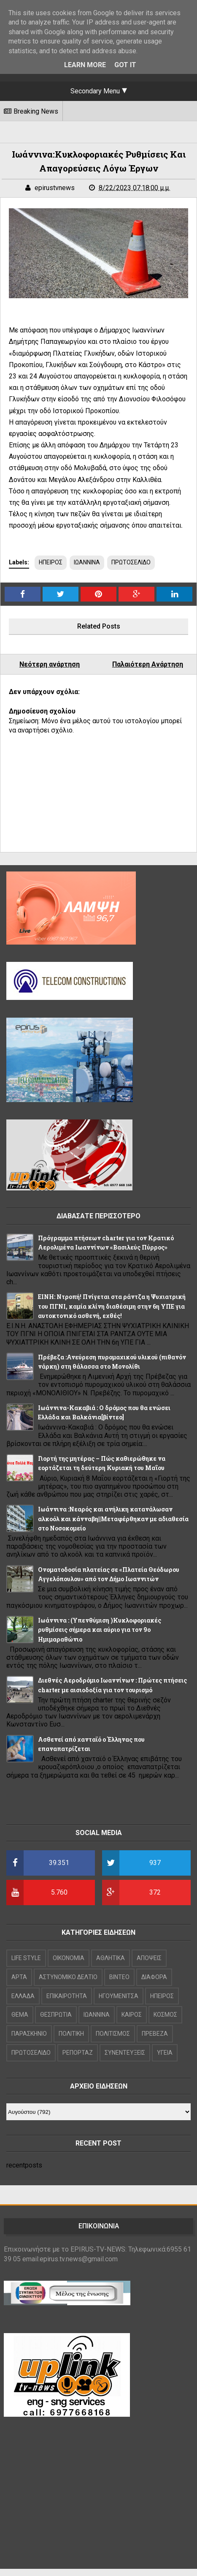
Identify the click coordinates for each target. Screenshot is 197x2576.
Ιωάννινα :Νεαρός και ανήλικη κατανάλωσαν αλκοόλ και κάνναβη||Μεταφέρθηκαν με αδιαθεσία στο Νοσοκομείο (113, 1518)
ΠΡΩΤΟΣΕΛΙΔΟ (131, 562)
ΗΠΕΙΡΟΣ (50, 562)
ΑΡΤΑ (19, 1977)
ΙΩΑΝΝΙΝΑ (87, 562)
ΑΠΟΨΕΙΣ (149, 1958)
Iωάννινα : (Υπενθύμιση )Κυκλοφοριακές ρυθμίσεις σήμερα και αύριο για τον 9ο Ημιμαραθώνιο (99, 1629)
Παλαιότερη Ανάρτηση (147, 664)
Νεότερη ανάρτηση (49, 664)
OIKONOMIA (68, 1958)
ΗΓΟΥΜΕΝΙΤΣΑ (118, 1996)
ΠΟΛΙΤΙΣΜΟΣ (113, 2033)
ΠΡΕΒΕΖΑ (155, 2033)
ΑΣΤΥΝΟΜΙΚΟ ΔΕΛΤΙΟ (68, 1977)
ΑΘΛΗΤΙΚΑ (110, 1958)
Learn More (85, 65)
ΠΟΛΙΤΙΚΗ (71, 2033)
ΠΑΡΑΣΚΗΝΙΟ (29, 2033)
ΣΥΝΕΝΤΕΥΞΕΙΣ (125, 2052)
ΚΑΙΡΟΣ (131, 2014)
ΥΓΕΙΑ (165, 2052)
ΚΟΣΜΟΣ (165, 2014)
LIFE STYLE (26, 1958)
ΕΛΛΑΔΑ (23, 1996)
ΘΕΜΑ (19, 2014)
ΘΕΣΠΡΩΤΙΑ (56, 2014)
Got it (125, 65)
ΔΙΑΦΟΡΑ (154, 1977)
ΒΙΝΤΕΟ (119, 1977)
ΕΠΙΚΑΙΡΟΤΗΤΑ (66, 1996)
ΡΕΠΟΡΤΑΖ (77, 2052)
